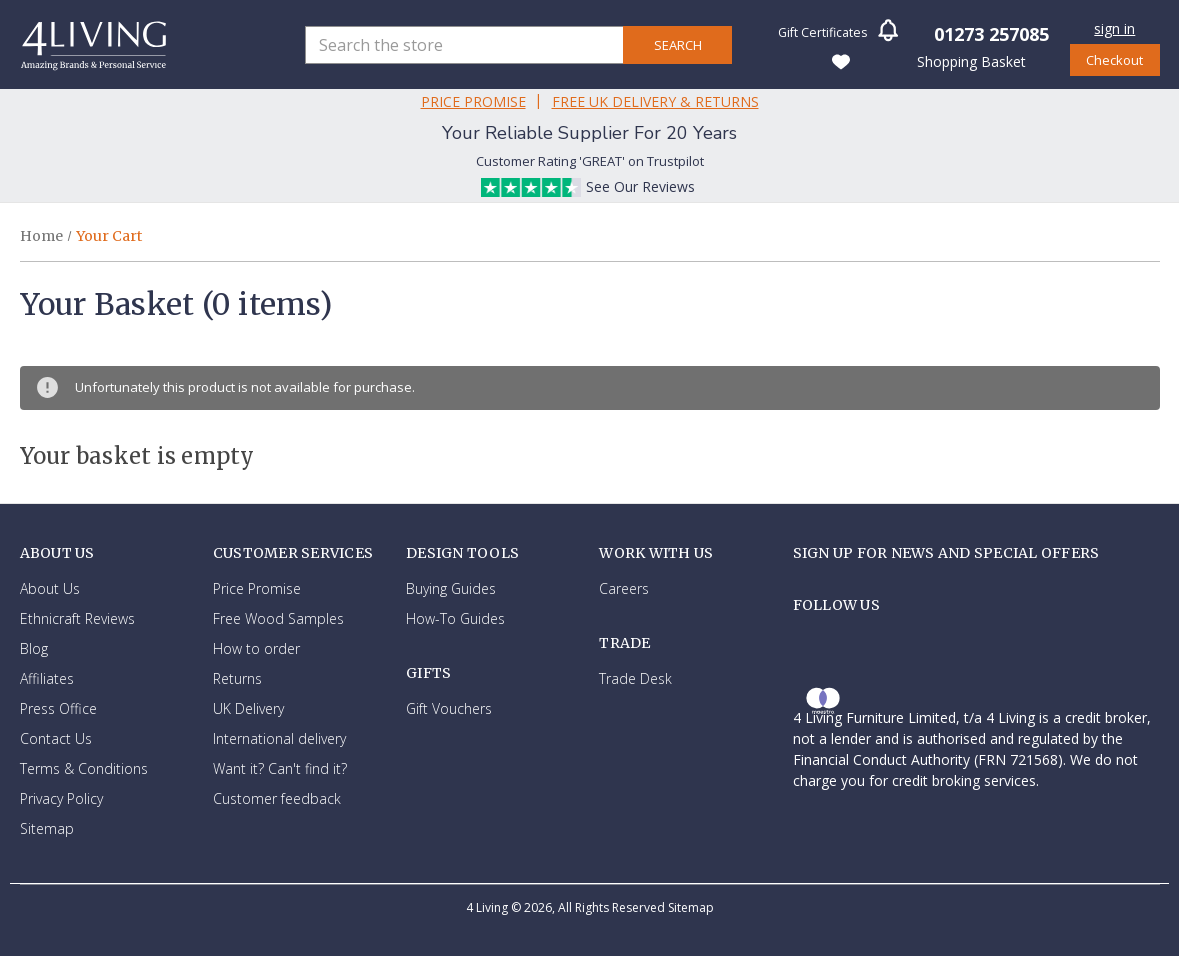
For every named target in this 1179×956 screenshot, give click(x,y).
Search (678, 45)
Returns (237, 678)
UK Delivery (248, 708)
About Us (50, 588)
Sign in (1114, 28)
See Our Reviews (640, 186)
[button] (888, 36)
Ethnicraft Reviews (77, 618)
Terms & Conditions (84, 768)
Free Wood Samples (278, 618)
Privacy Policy (61, 798)
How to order (256, 648)
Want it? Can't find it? (280, 768)
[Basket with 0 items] (970, 60)
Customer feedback (277, 798)
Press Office (58, 708)
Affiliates (47, 678)
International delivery (279, 738)
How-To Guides (455, 618)
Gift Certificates (822, 32)
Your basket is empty (137, 456)
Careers (624, 588)
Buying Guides (451, 588)
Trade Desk (635, 678)
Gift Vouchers (449, 708)
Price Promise (473, 102)
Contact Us (56, 738)
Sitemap (47, 828)
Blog (34, 648)
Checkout (1114, 60)
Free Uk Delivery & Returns (655, 102)
